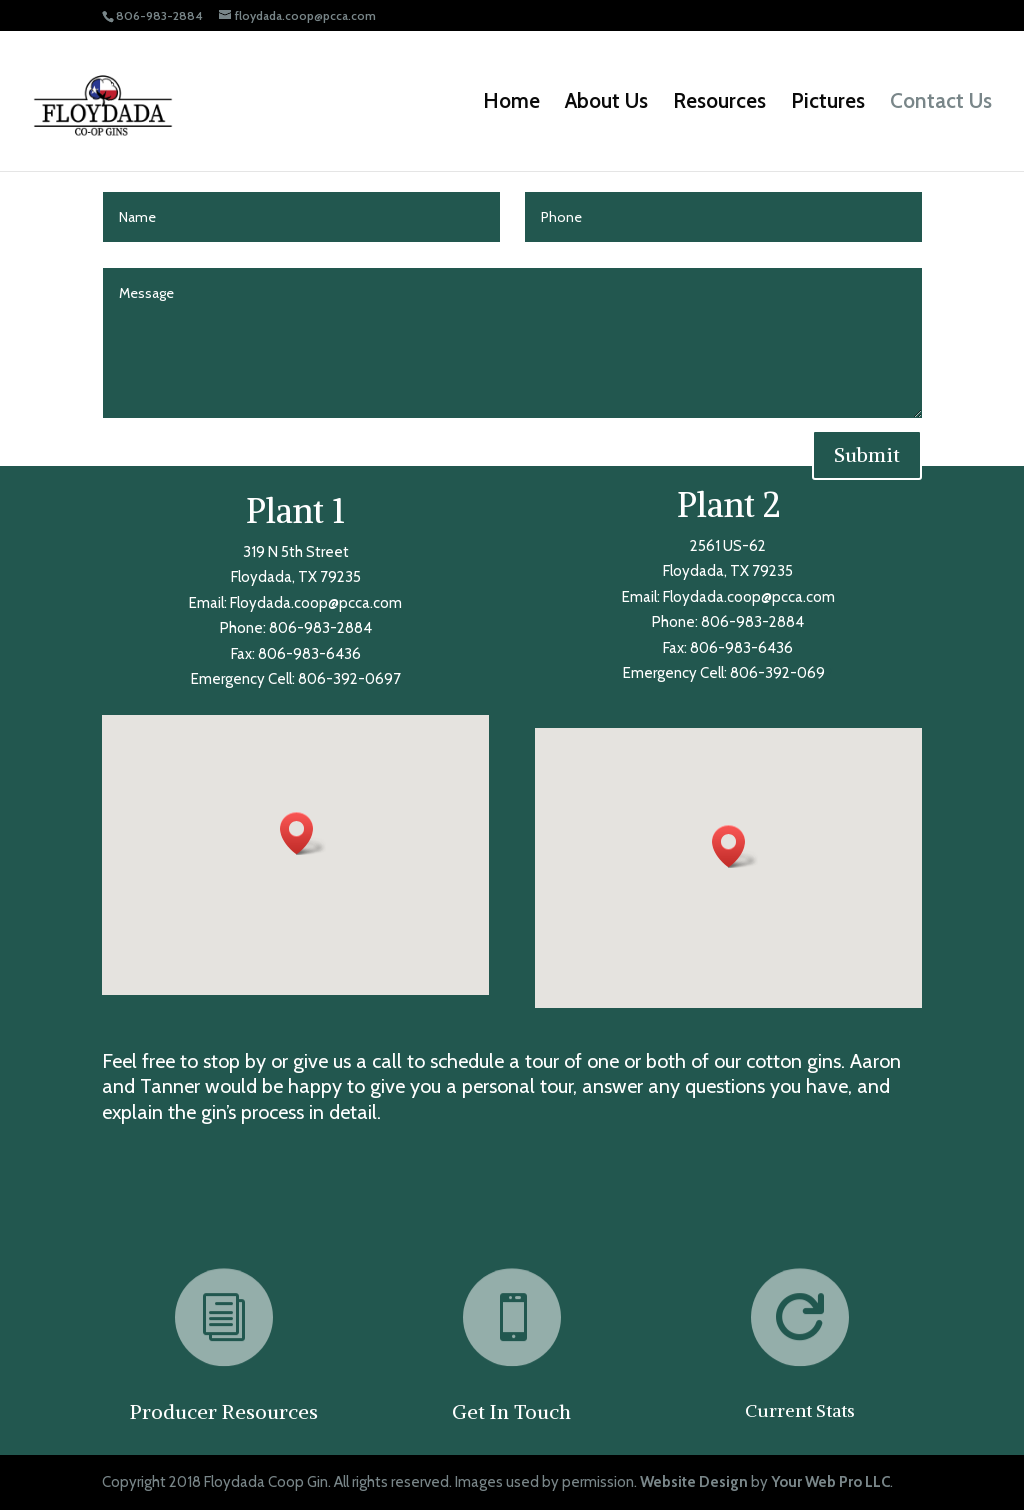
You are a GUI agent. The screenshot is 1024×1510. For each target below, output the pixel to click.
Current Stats (800, 1410)
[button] (303, 833)
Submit (867, 454)
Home (511, 103)
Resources (719, 103)
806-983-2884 (320, 628)
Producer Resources (224, 1411)
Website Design (694, 1482)
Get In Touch (511, 1411)
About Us (606, 103)
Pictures (828, 103)
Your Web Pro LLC (830, 1482)
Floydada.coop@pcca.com (316, 603)
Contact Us (941, 103)
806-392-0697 (349, 679)
